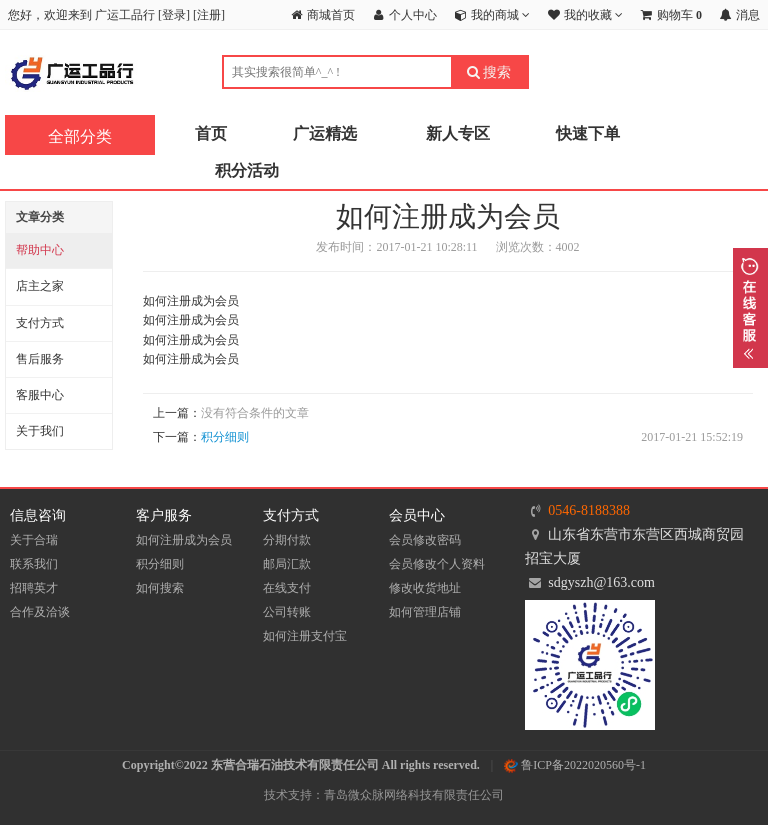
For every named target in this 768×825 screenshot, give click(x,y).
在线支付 (287, 588)
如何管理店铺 (425, 612)
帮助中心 (40, 250)
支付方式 (40, 323)
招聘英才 (34, 588)
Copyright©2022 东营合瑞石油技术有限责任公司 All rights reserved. (301, 765)
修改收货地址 (425, 588)
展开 (750, 308)
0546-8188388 (589, 510)
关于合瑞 (34, 540)
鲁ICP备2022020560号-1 (575, 765)
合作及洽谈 (40, 612)
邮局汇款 (287, 564)
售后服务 (40, 359)
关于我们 (40, 431)
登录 (174, 15)
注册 (209, 15)
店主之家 (40, 286)
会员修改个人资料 (437, 564)
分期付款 (287, 540)
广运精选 (325, 133)
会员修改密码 (425, 540)
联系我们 (34, 564)
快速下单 (588, 133)
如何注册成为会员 (184, 540)
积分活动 (247, 170)
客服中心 (40, 395)
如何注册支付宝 (305, 636)
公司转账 (287, 612)
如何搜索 (160, 588)
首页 (211, 133)
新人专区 (458, 133)
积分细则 (225, 437)
